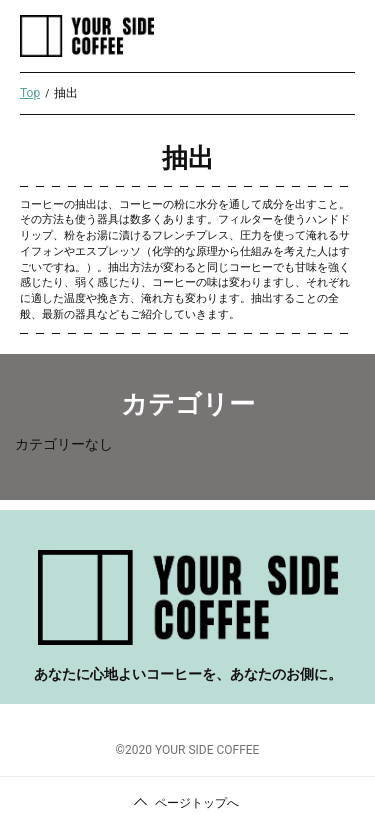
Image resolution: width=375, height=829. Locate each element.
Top (30, 93)
